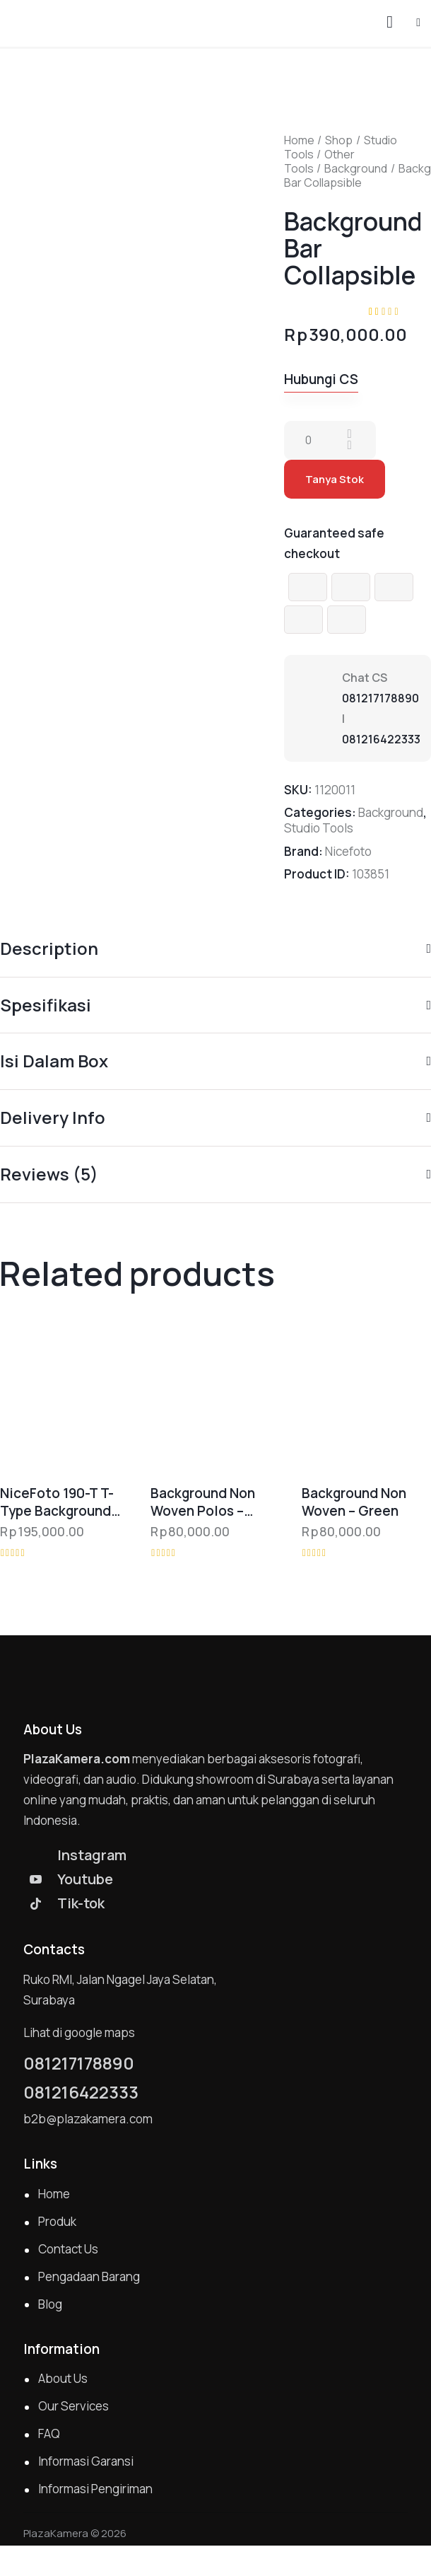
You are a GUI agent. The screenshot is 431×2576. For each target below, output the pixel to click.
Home (299, 140)
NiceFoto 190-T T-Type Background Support (57, 1502)
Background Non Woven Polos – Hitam (202, 1502)
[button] (418, 22)
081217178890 (380, 698)
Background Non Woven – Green (354, 1502)
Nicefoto (348, 851)
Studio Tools (318, 828)
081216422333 (381, 739)
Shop (339, 140)
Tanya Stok (334, 479)
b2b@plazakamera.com (88, 2119)
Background (355, 168)
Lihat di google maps (79, 2032)
